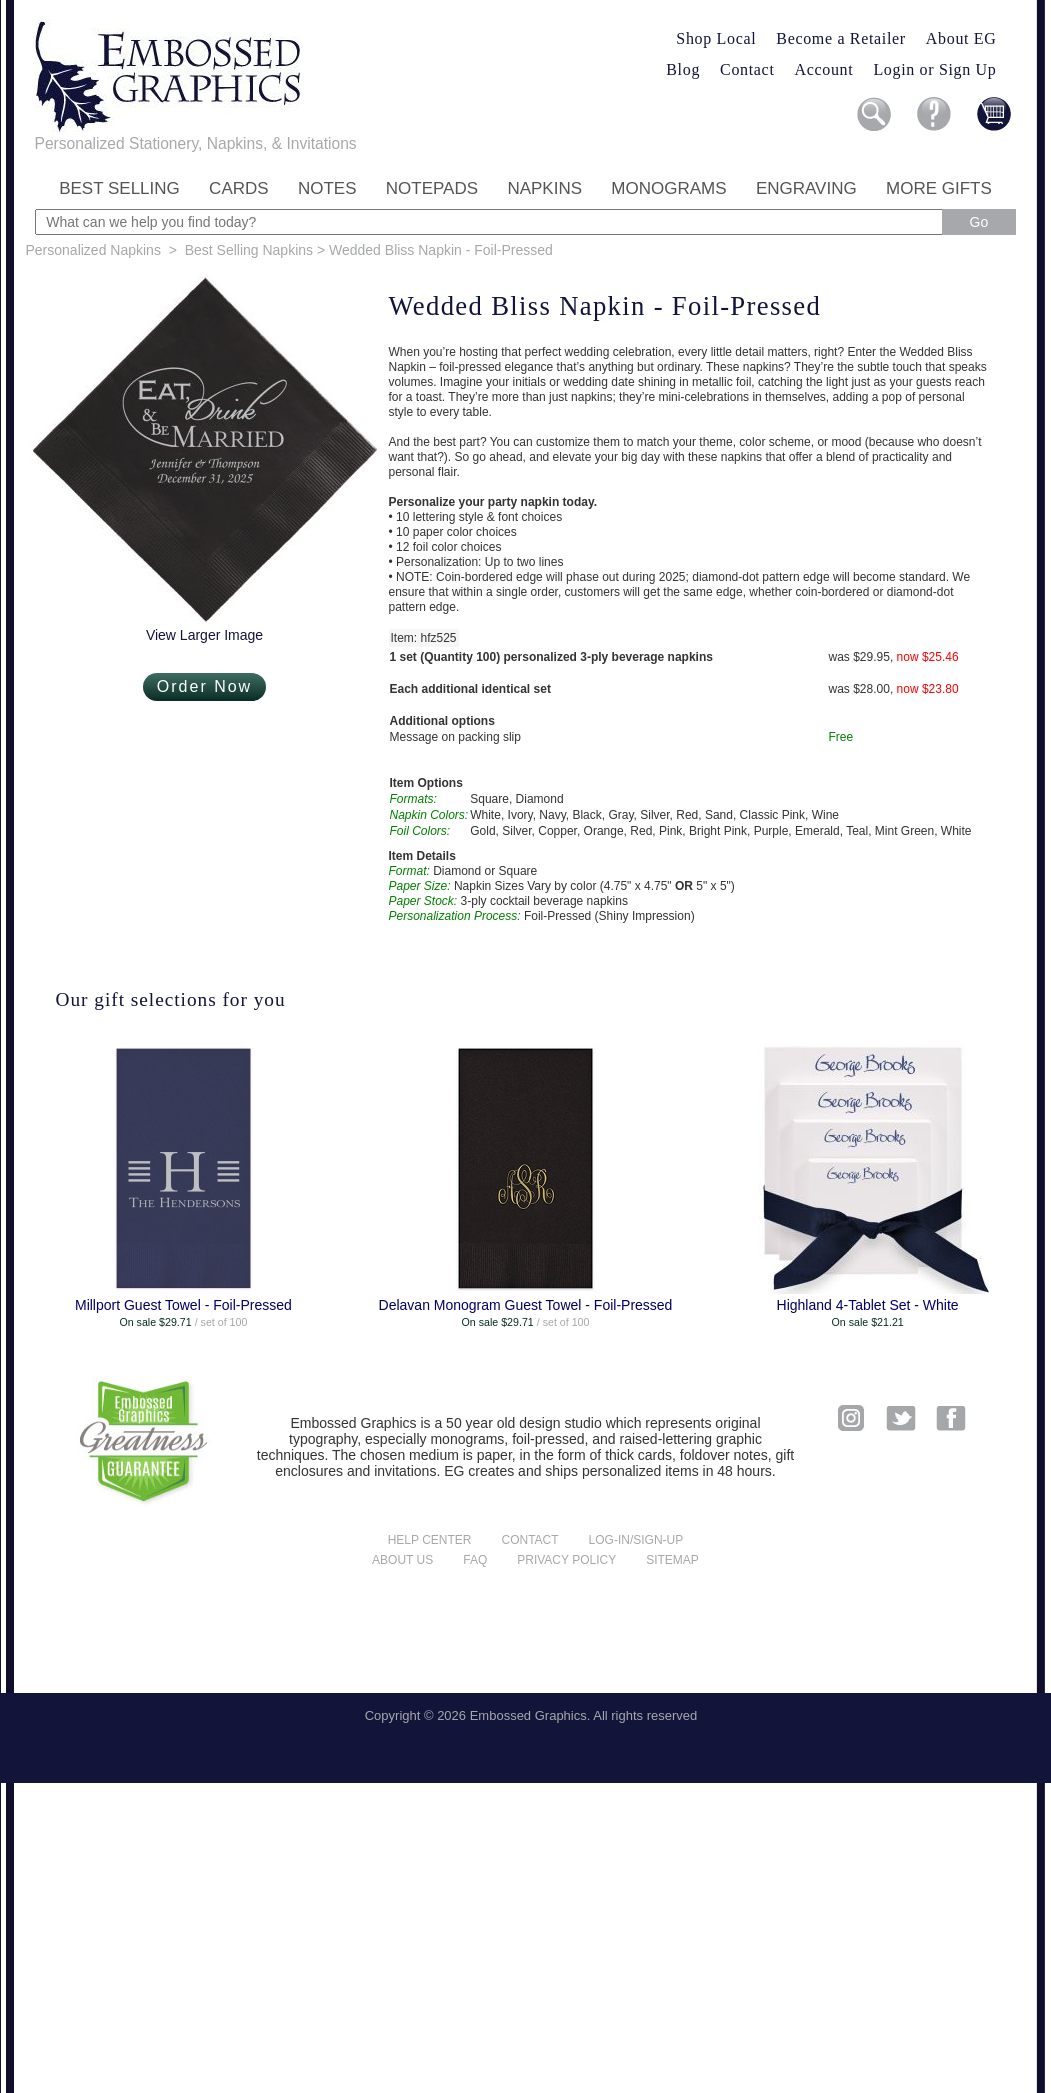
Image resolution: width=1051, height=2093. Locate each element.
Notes (327, 188)
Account (824, 69)
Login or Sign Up (934, 69)
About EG (961, 38)
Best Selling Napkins (249, 250)
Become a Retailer (841, 38)
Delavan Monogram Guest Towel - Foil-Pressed (526, 1305)
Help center (430, 1540)
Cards (239, 188)
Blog (683, 69)
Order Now (204, 686)
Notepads (432, 188)
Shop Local (716, 38)
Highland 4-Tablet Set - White (868, 1305)
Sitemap (672, 1560)
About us (402, 1560)
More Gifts (939, 188)
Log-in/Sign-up (636, 1540)
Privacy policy (566, 1560)
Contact (747, 69)
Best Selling (119, 188)
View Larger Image (204, 635)
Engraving (806, 188)
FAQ (475, 1560)
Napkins (544, 188)
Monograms (668, 188)
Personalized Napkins (93, 250)
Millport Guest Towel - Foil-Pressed (183, 1305)
